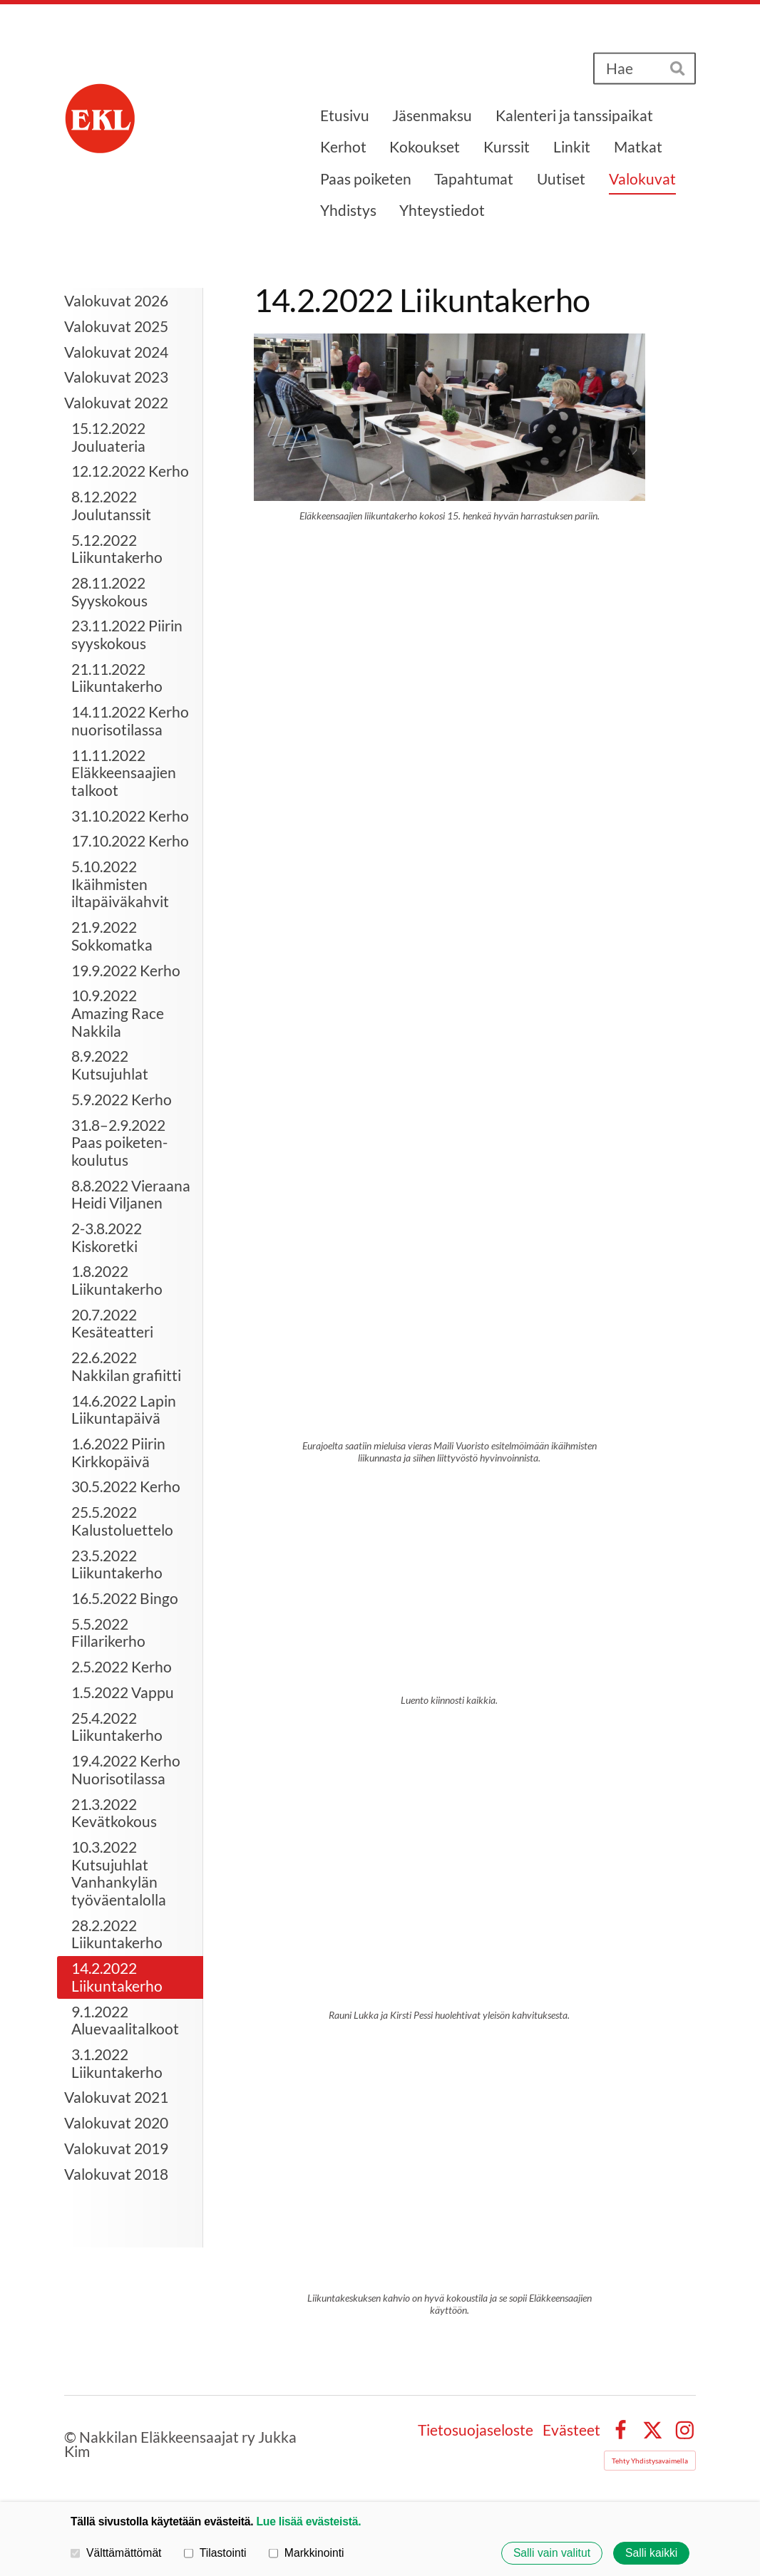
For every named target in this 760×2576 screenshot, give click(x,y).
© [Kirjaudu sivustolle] (71, 2437)
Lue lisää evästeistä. (309, 2521)
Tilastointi (215, 2553)
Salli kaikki (651, 2553)
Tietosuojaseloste (475, 2430)
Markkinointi (306, 2553)
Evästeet (571, 2430)
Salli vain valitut (551, 2553)
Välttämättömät (116, 2553)
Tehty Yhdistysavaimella (650, 2460)
